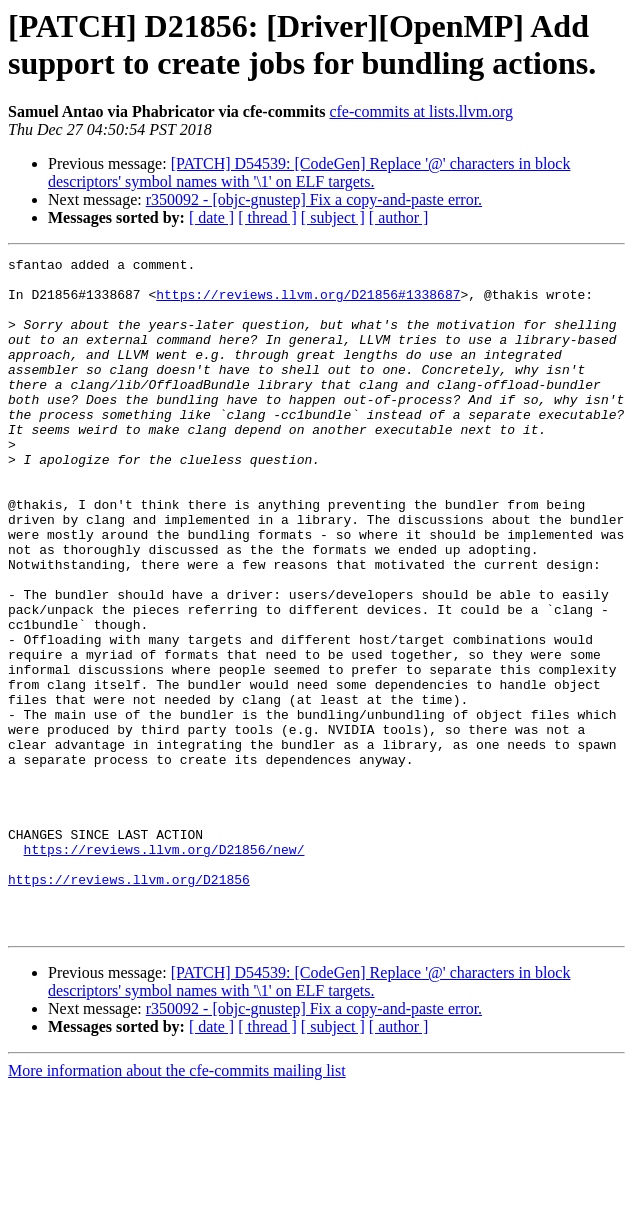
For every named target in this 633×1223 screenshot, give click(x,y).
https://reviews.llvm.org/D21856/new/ (164, 969)
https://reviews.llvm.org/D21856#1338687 (308, 303)
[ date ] (211, 217)
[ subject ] (333, 217)
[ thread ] (267, 217)
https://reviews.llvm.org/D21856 (129, 1005)
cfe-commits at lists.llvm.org (421, 111)
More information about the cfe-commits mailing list (177, 1205)
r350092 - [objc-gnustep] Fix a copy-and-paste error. (314, 199)
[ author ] (399, 217)
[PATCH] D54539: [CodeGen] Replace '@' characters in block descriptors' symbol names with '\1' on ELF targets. (309, 172)
